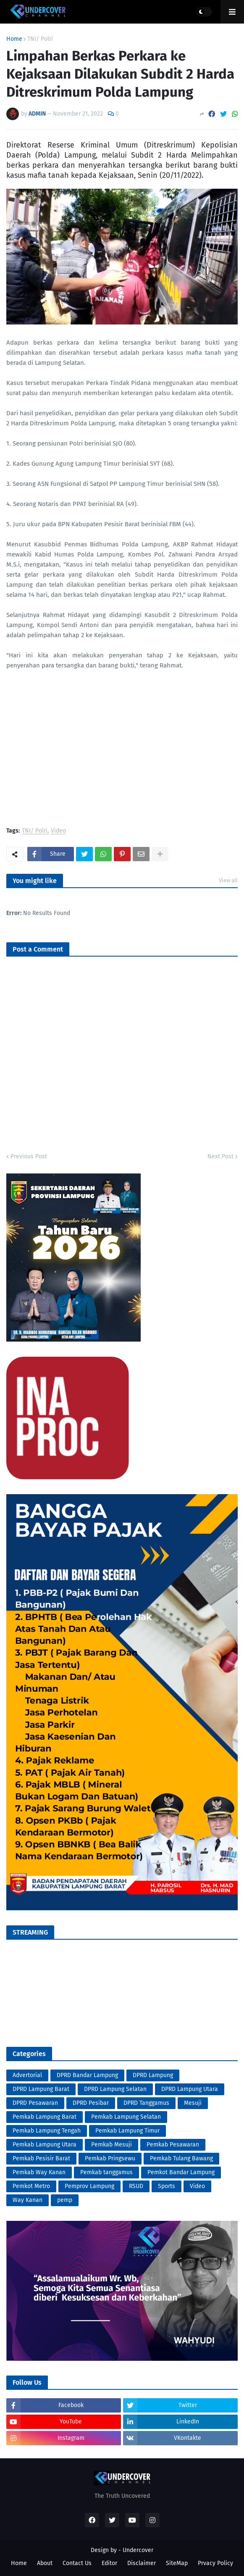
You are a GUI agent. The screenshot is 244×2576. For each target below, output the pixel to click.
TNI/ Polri (40, 39)
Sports (166, 2186)
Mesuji (193, 2103)
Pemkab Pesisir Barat (41, 2158)
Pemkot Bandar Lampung (181, 2172)
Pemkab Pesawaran (173, 2144)
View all (228, 880)
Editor (109, 2563)
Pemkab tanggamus (106, 2172)
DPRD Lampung (153, 2075)
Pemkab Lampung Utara (44, 2144)
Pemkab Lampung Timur (127, 2130)
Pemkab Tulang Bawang (181, 2158)
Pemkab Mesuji (111, 2144)
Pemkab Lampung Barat (44, 2116)
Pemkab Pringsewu (110, 2158)
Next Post (220, 1156)
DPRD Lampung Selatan (115, 2089)
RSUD (136, 2186)
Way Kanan (27, 2200)
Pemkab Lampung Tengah (47, 2130)
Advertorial (27, 2075)
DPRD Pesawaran (35, 2103)
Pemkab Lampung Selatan (126, 2116)
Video (58, 831)
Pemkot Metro (31, 2186)
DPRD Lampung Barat (41, 2089)
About (44, 2563)
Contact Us (77, 2563)
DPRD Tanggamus (146, 2103)
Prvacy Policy (215, 2563)
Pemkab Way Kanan (39, 2172)
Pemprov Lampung (89, 2186)
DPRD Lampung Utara (189, 2089)
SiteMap (177, 2563)
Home (14, 39)
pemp (64, 2200)
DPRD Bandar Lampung (87, 2075)
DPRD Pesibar (91, 2103)
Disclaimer (141, 2563)
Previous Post (28, 1156)
